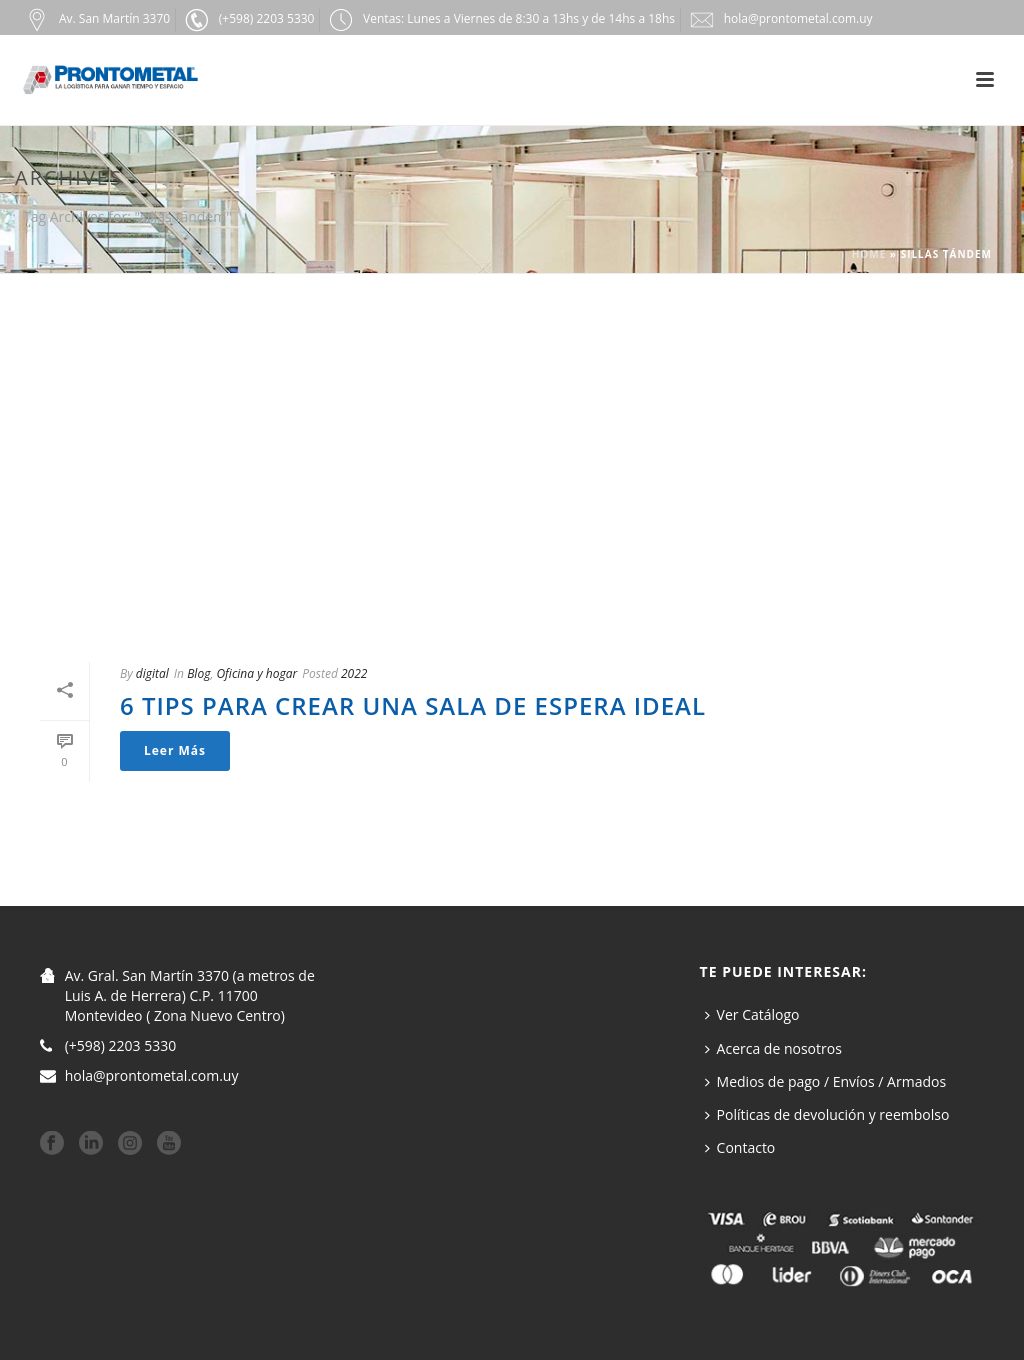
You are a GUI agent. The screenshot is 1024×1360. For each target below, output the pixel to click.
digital (152, 673)
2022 (354, 673)
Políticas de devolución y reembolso (827, 1114)
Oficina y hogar (256, 673)
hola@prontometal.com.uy (152, 1076)
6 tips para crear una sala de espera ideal (413, 705)
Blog (198, 673)
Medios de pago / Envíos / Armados (826, 1081)
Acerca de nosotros (773, 1048)
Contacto (740, 1147)
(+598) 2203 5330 (121, 1046)
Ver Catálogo (752, 1014)
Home (869, 254)
